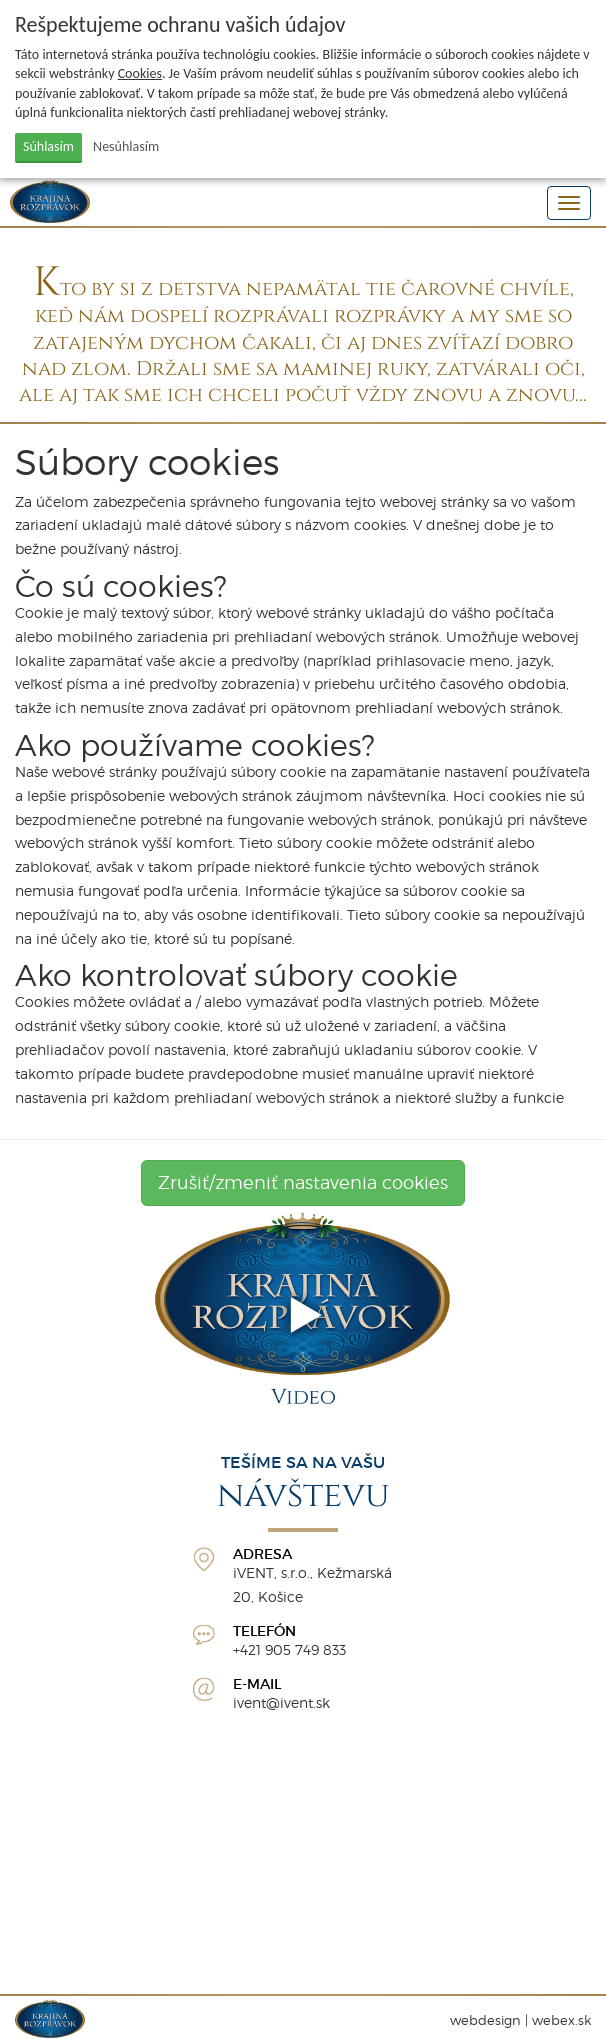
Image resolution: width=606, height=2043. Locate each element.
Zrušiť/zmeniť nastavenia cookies (303, 1182)
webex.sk (561, 2020)
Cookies (140, 73)
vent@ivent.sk (283, 1702)
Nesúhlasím (126, 146)
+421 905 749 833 (289, 1649)
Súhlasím (48, 146)
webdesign (485, 2020)
